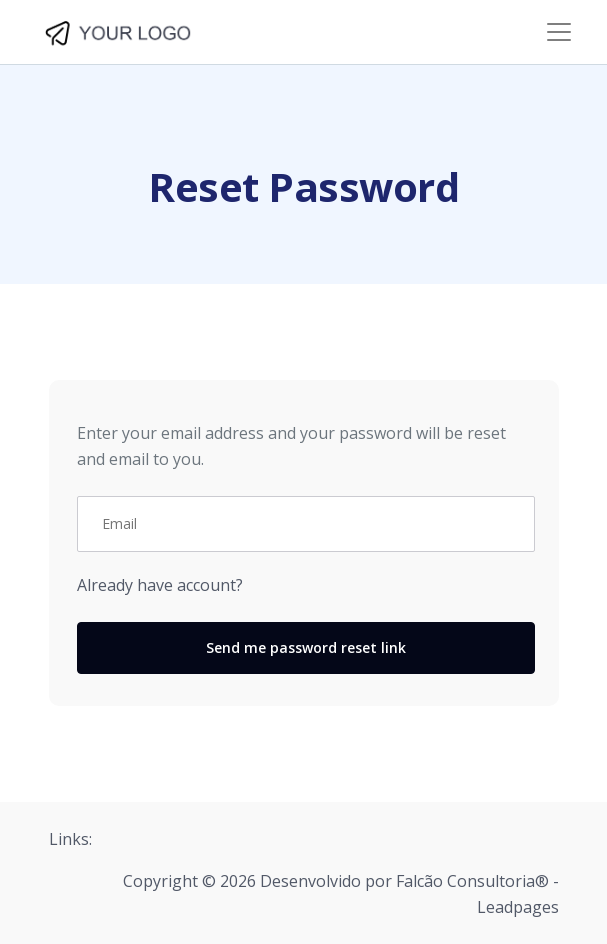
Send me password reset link (306, 647)
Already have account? (160, 585)
